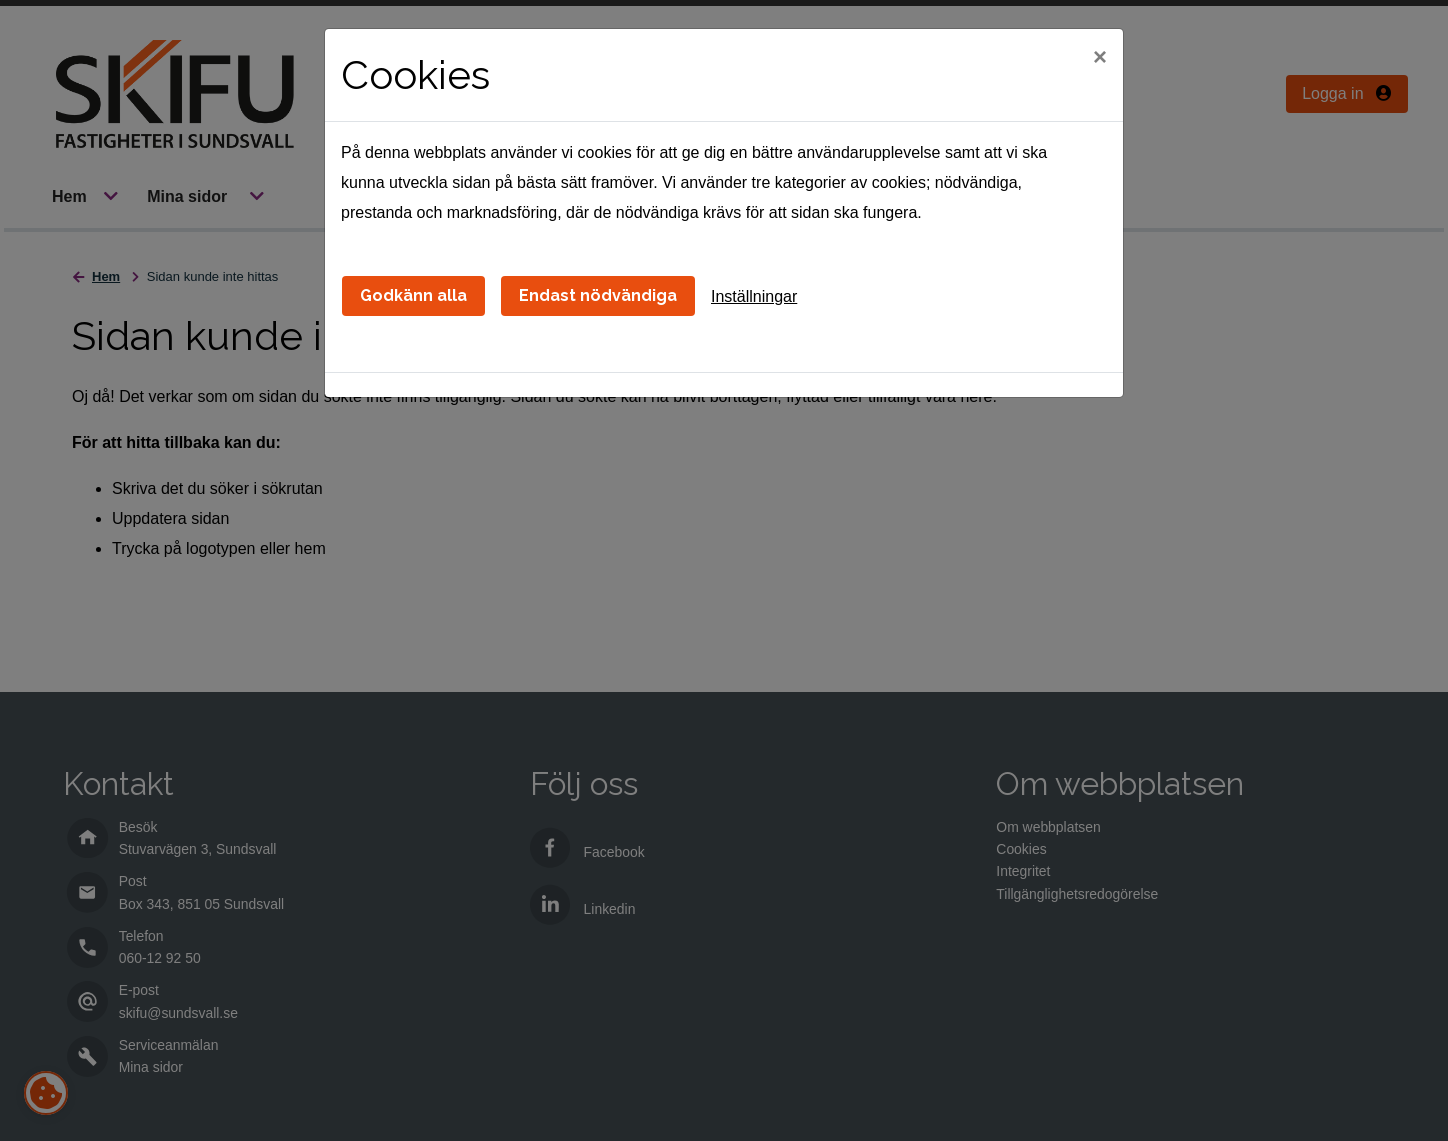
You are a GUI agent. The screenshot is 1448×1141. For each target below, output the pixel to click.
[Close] (1100, 57)
